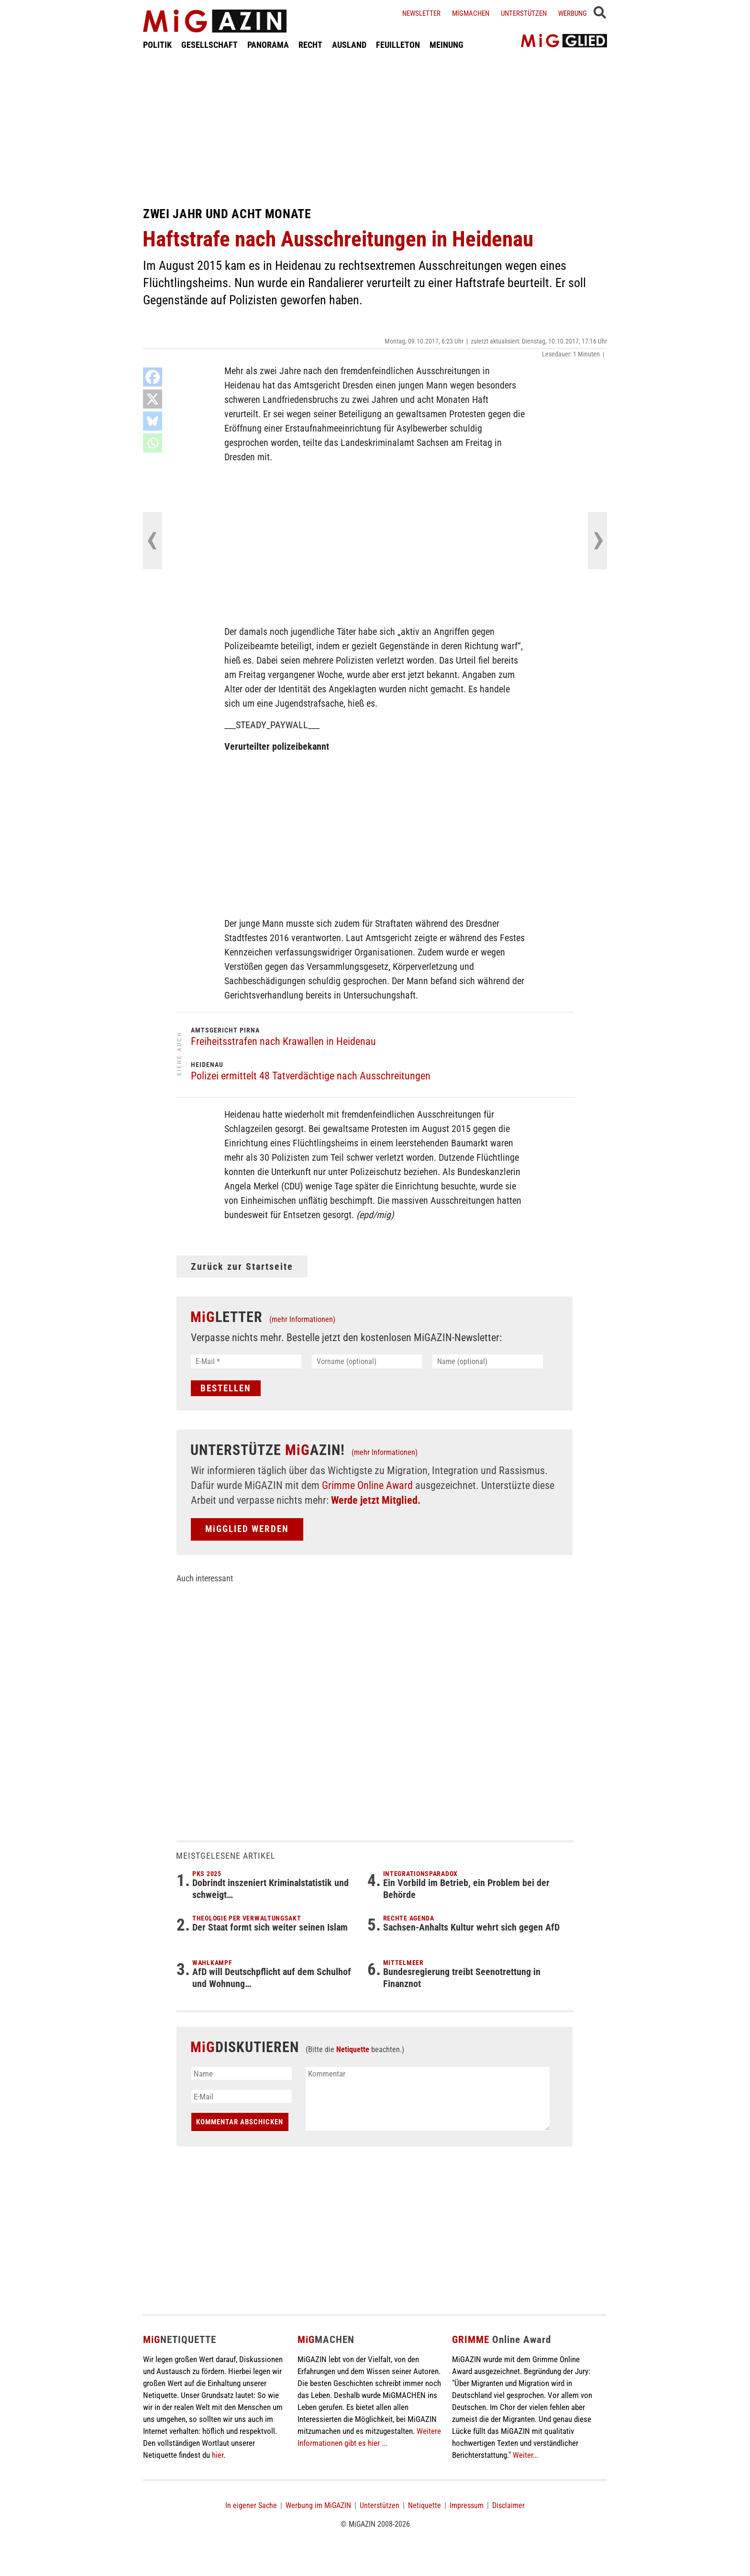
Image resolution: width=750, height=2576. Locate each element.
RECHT (310, 45)
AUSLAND (349, 45)
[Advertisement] (375, 128)
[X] (152, 399)
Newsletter (421, 13)
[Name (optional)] (487, 1361)
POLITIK (157, 45)
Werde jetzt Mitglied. (375, 1500)
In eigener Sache (251, 2505)
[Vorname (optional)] (367, 1361)
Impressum (467, 2505)
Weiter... (526, 2455)
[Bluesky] (152, 421)
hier (217, 2455)
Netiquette (352, 2049)
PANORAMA (268, 45)
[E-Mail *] (246, 1361)
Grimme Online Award (367, 1485)
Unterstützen (524, 13)
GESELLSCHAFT (209, 45)
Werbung (572, 13)
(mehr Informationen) (302, 1319)
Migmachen (470, 13)
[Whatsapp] (152, 443)
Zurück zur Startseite (242, 1266)
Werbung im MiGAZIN (318, 2505)
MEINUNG (446, 45)
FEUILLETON (398, 45)
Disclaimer (508, 2505)
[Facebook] (152, 377)
